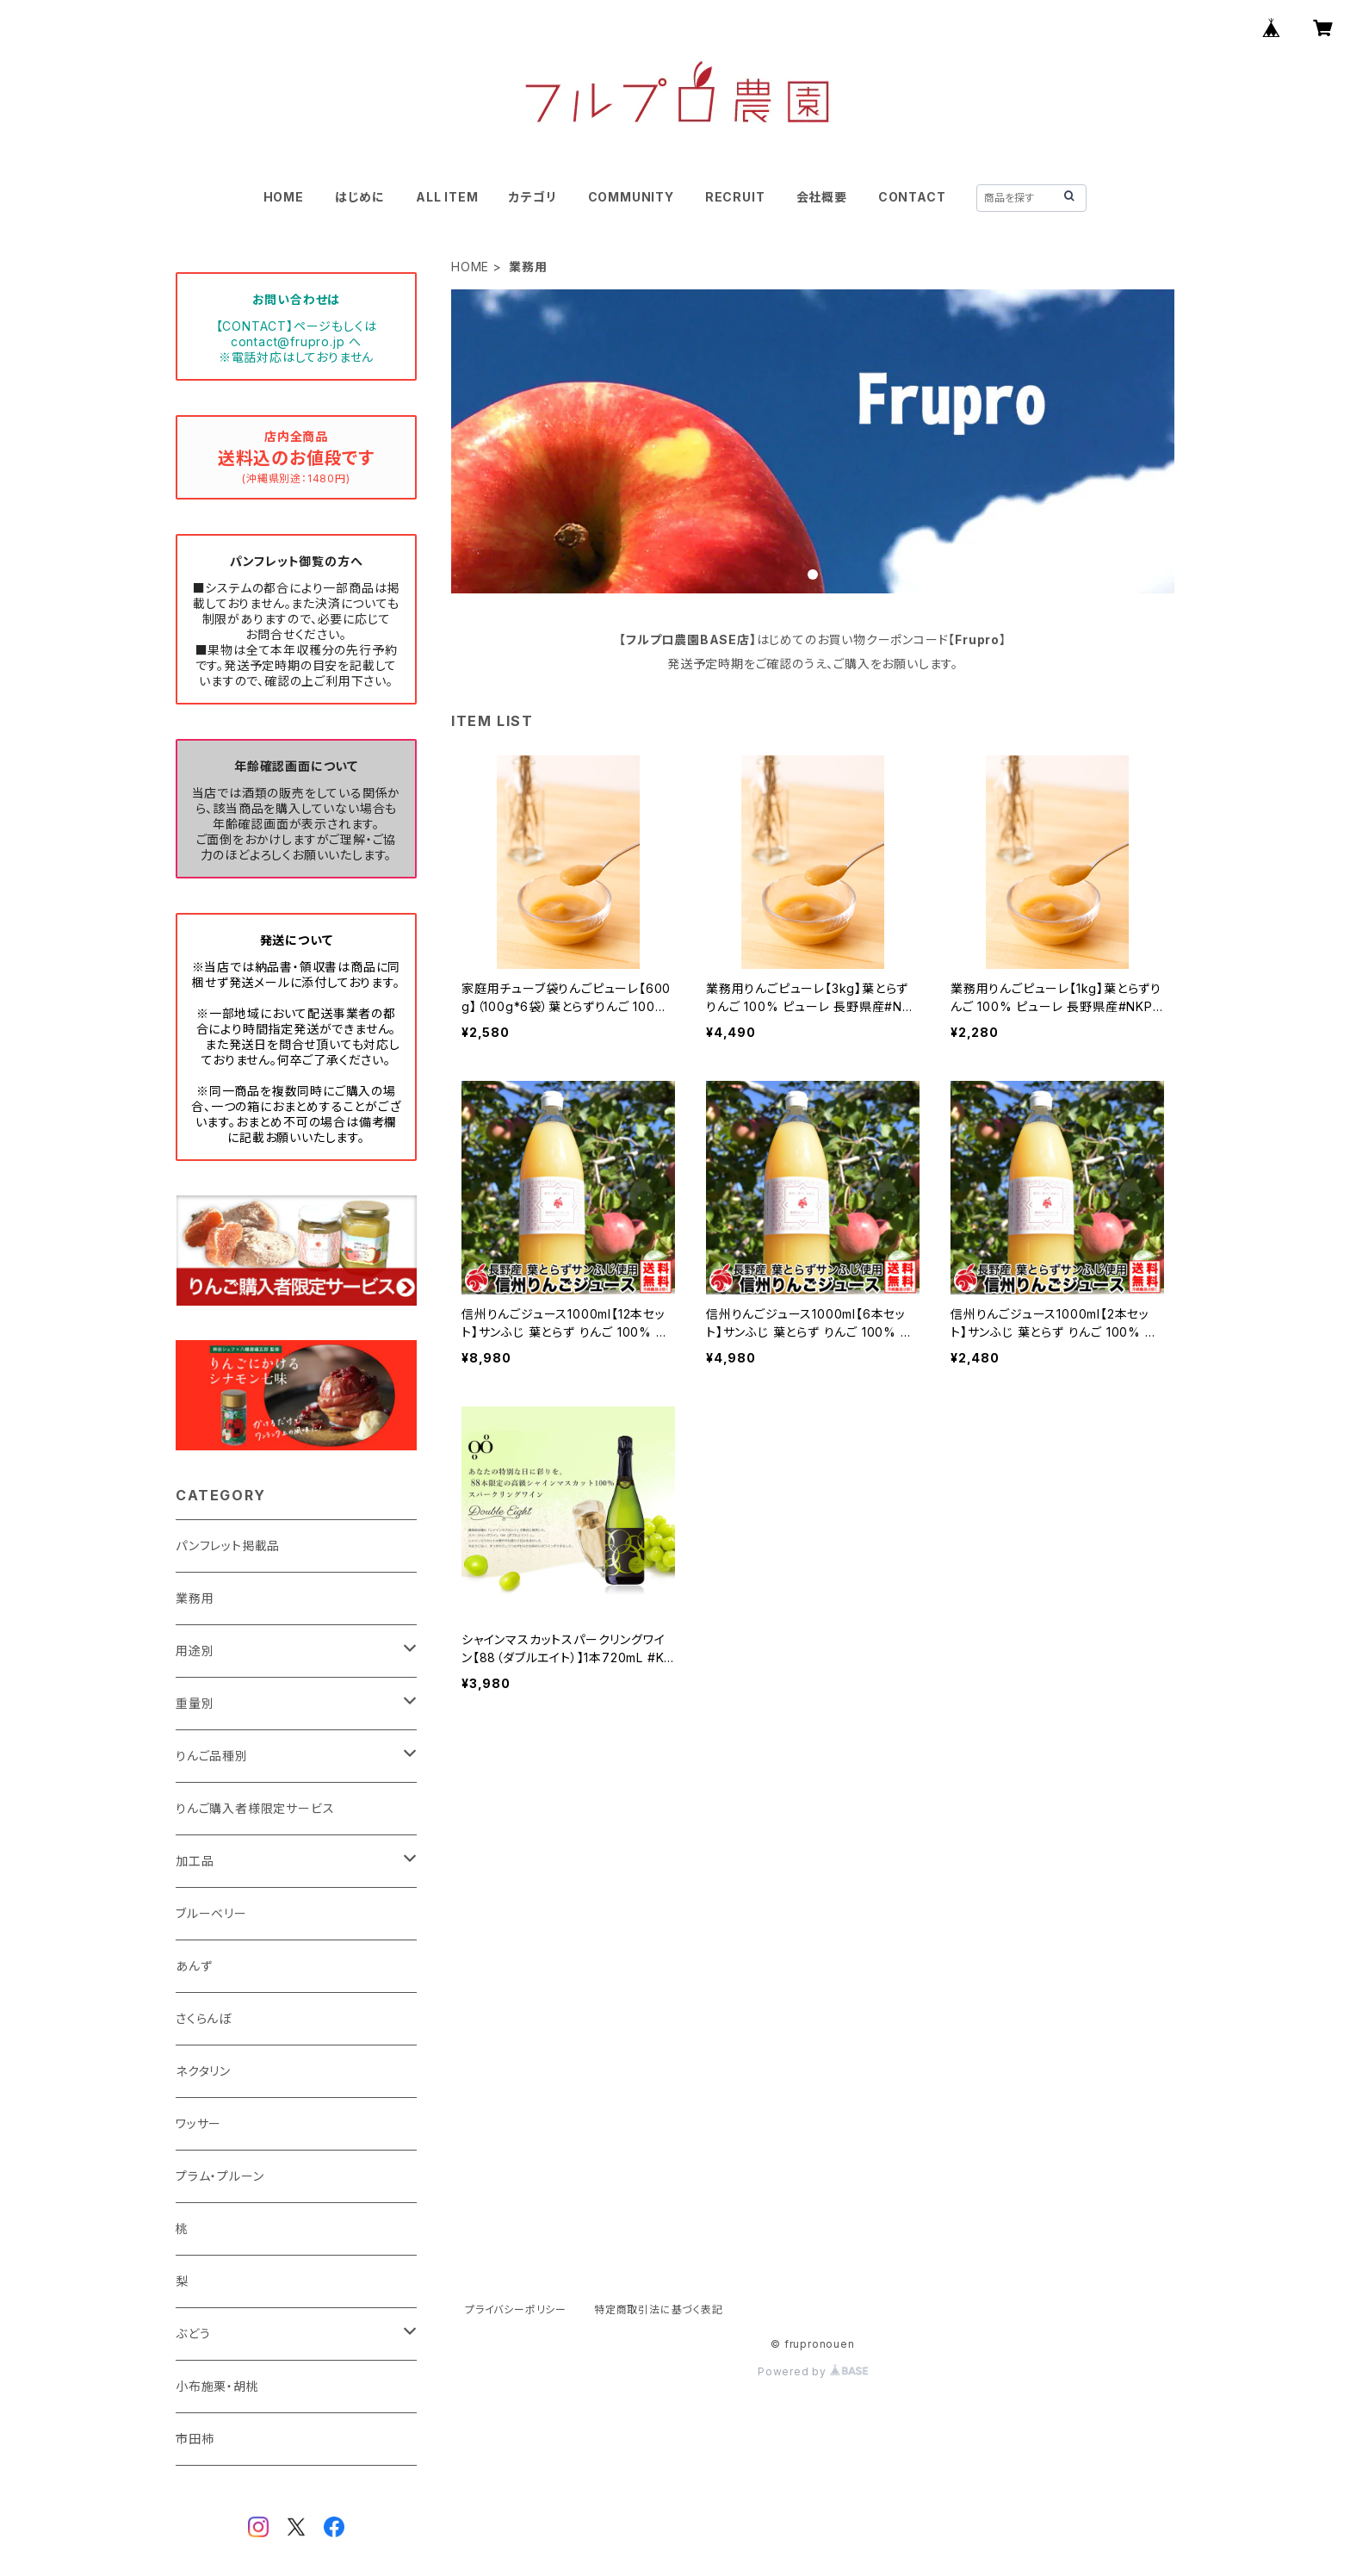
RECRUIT (735, 196)
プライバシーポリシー (516, 2309)
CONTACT (912, 196)
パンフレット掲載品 (228, 1545)
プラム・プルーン (219, 2176)
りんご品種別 (212, 1755)
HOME (283, 196)
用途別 (195, 1650)
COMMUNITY (631, 196)
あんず (194, 1965)
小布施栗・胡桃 (217, 2386)
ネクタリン (203, 2071)
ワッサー (198, 2123)
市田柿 (195, 2438)
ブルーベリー (211, 1913)
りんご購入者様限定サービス (255, 1808)
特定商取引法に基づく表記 (658, 2309)
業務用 (195, 1598)
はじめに (360, 196)
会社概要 (821, 196)
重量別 (195, 1703)
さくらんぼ (204, 2018)
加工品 (195, 1860)
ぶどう (193, 2333)
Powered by (813, 2371)
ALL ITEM (447, 196)
